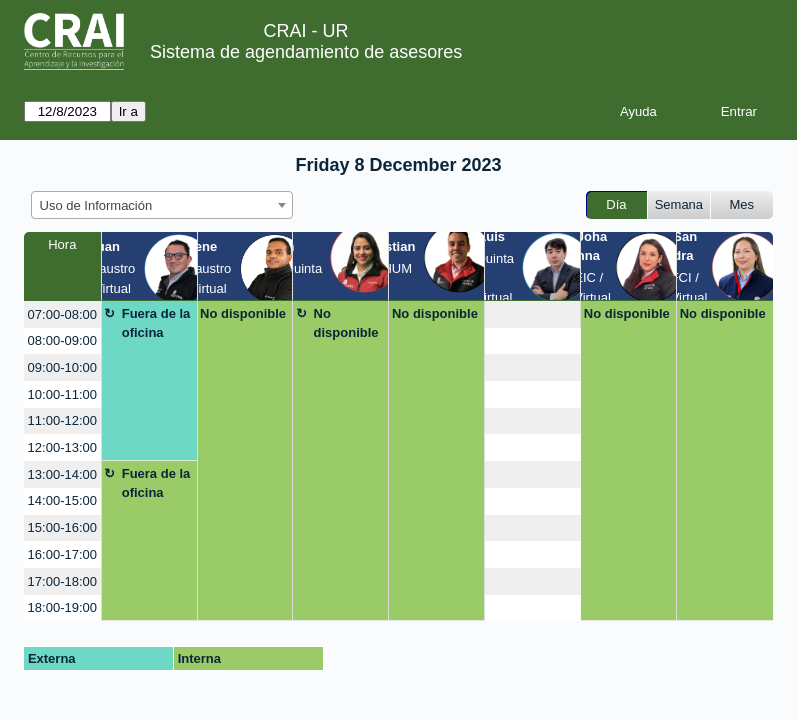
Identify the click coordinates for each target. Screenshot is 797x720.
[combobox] (162, 205)
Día (616, 204)
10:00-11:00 (62, 394)
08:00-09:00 (62, 340)
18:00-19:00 (62, 607)
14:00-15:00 (62, 500)
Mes (742, 204)
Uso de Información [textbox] (96, 205)
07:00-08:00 (62, 314)
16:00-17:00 (62, 554)
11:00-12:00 (62, 420)
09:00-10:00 (62, 367)
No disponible (243, 313)
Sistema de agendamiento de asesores (306, 52)
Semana (679, 204)
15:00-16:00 (62, 527)
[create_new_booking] (532, 314)
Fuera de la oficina (156, 323)
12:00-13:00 (62, 447)
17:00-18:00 (62, 581)
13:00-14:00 (62, 474)
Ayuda (638, 111)
